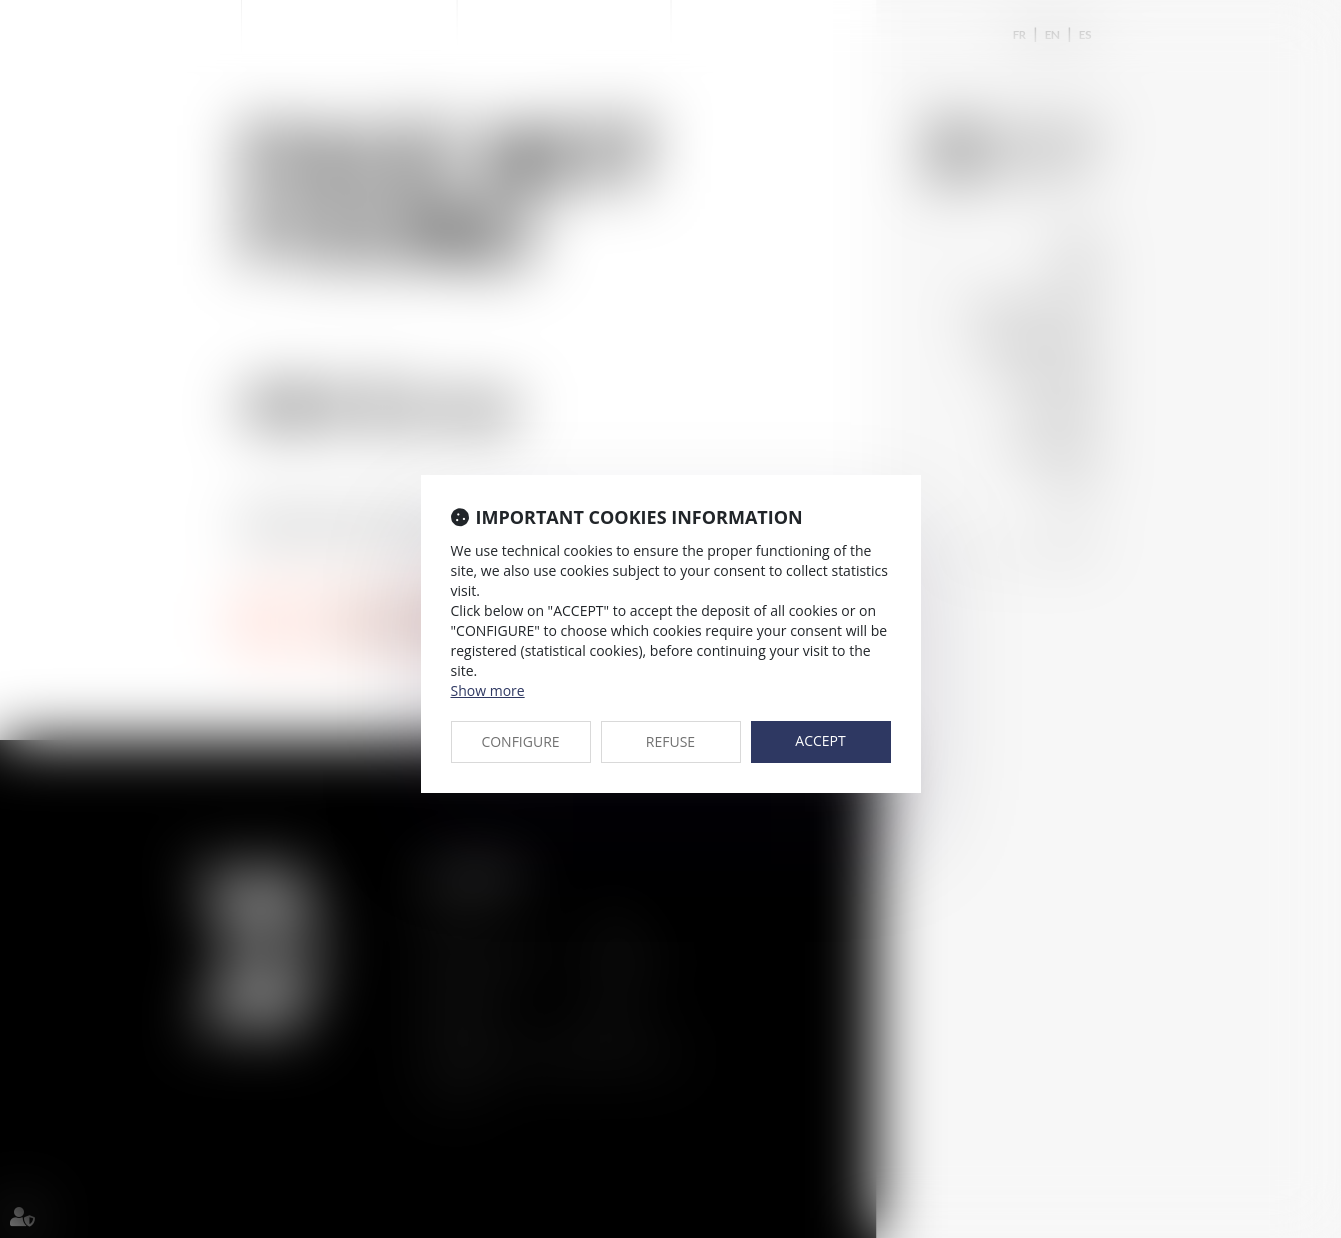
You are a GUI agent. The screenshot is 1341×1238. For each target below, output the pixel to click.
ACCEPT (820, 740)
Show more (488, 690)
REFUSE (670, 741)
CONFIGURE (520, 741)
